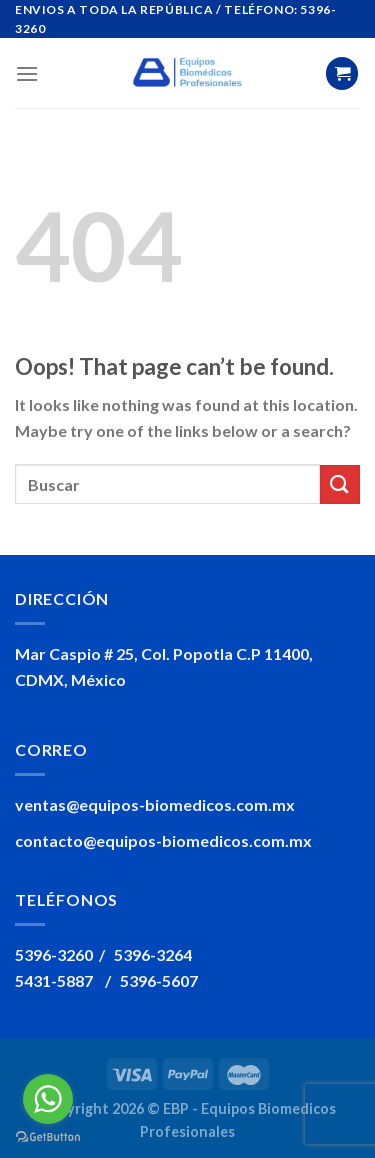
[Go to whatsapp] (48, 1099)
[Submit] (340, 484)
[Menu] (27, 73)
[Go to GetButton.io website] (48, 1137)
